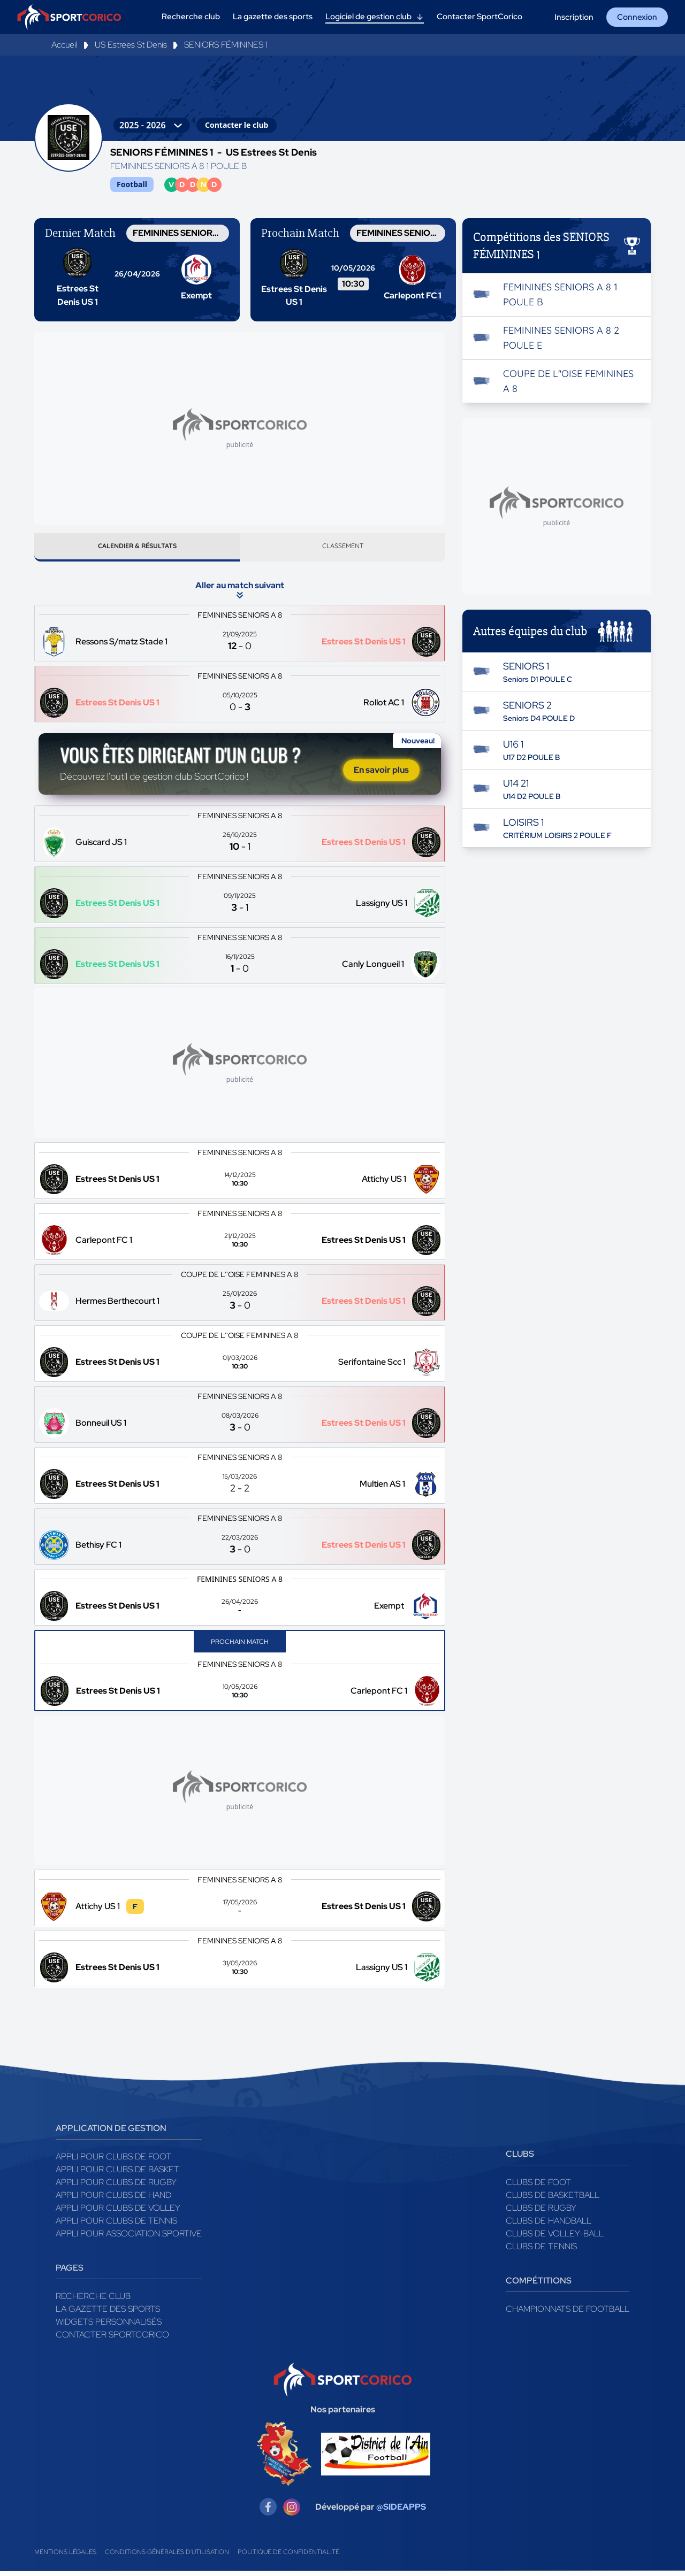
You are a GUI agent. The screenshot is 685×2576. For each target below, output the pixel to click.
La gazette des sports (108, 2313)
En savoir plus (381, 774)
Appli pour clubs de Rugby (116, 2187)
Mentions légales (65, 2556)
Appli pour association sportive (129, 2238)
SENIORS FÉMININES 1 (226, 44)
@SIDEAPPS (401, 2511)
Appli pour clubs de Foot (113, 2161)
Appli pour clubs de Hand (113, 2199)
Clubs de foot (538, 2187)
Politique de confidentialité (288, 2556)
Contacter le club (236, 125)
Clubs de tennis (541, 2251)
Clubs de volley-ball (555, 2238)
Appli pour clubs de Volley (118, 2212)
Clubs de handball (548, 2225)
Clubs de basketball (552, 2199)
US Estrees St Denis (131, 44)
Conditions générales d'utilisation (167, 2556)
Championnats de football (567, 2313)
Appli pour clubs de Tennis (116, 2225)
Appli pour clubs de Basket (117, 2174)
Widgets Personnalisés (109, 2326)
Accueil (64, 44)
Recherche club (93, 2300)
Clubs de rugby (541, 2212)
